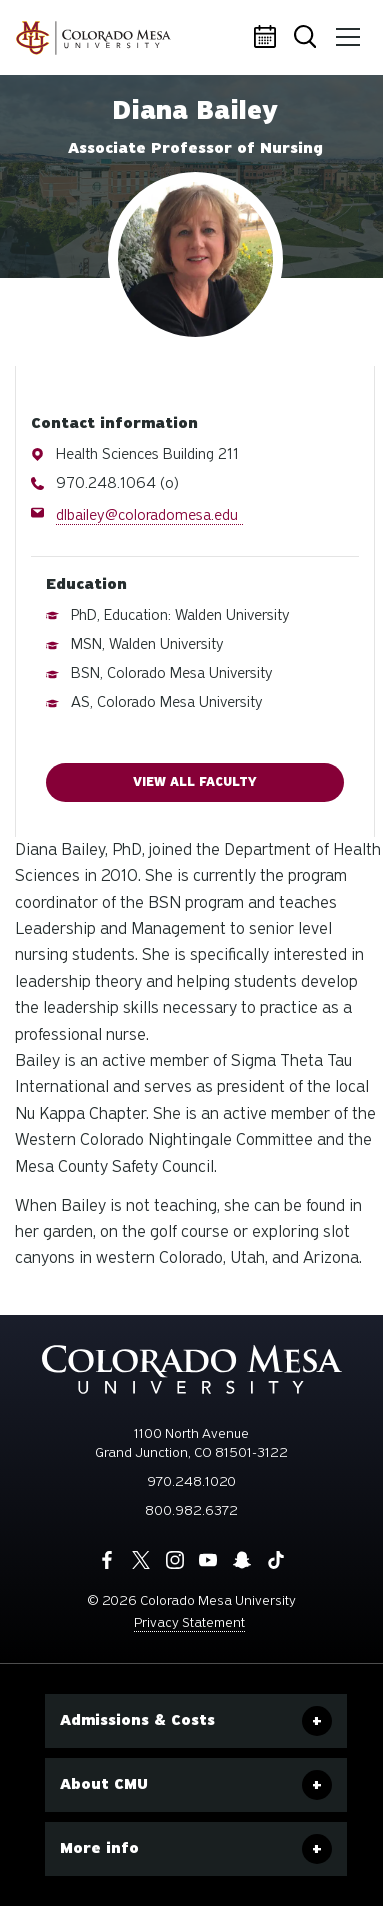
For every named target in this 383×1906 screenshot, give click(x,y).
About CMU (104, 1784)
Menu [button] (345, 30)
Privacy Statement (189, 1622)
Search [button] (307, 38)
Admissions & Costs (137, 1720)
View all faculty (195, 782)
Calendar (268, 38)
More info (99, 1848)
